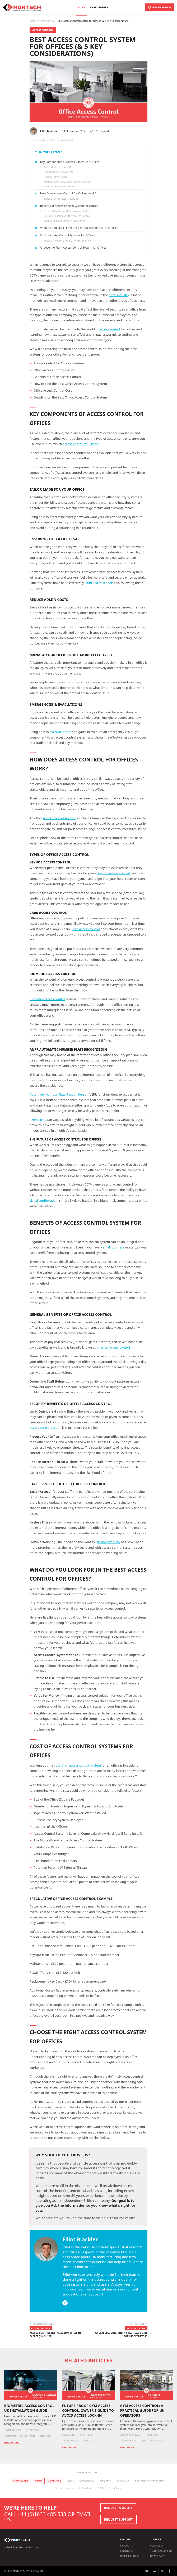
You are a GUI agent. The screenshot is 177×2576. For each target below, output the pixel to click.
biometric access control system (73, 2488)
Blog (81, 7)
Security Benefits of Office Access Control (67, 216)
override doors (60, 732)
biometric (11, 2435)
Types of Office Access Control (61, 198)
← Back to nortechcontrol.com (21, 2547)
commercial (67, 139)
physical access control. (114, 1347)
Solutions (126, 2550)
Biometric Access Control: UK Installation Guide (29, 2408)
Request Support (118, 2519)
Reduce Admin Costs (55, 176)
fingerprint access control (149, 2480)
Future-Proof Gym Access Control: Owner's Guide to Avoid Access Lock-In (88, 2410)
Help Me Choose (129, 2556)
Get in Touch (159, 7)
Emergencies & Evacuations (59, 186)
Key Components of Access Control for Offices (69, 162)
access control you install (81, 444)
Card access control (86, 929)
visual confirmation (44, 1200)
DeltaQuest (115, 2488)
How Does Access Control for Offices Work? (68, 193)
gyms (85, 2440)
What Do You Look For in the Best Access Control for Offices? (79, 228)
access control (38, 139)
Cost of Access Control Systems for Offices (67, 235)
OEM (94, 2440)
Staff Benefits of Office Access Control (65, 220)
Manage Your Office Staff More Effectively (67, 181)
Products (126, 2545)
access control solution (59, 818)
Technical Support (161, 2550)
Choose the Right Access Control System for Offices (73, 247)
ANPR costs (38, 1120)
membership (157, 2440)
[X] (162, 2571)
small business (113, 1247)
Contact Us (157, 2545)
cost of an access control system (77, 1765)
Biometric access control (47, 999)
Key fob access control (113, 873)
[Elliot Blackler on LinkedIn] (65, 2302)
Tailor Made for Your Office (59, 167)
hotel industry (119, 295)
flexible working (108, 1542)
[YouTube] (147, 2571)
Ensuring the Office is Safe (58, 172)
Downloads (157, 2556)
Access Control (46, 20)
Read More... (12, 2442)
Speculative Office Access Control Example (68, 240)
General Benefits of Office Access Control (67, 211)
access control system (45, 1427)
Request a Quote (118, 2508)
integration (45, 2435)
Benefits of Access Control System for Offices (69, 206)
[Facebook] (169, 2571)
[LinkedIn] (154, 2571)
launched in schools (99, 583)
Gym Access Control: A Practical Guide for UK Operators (142, 2410)
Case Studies (99, 7)
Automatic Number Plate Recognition (57, 1094)
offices (53, 139)
